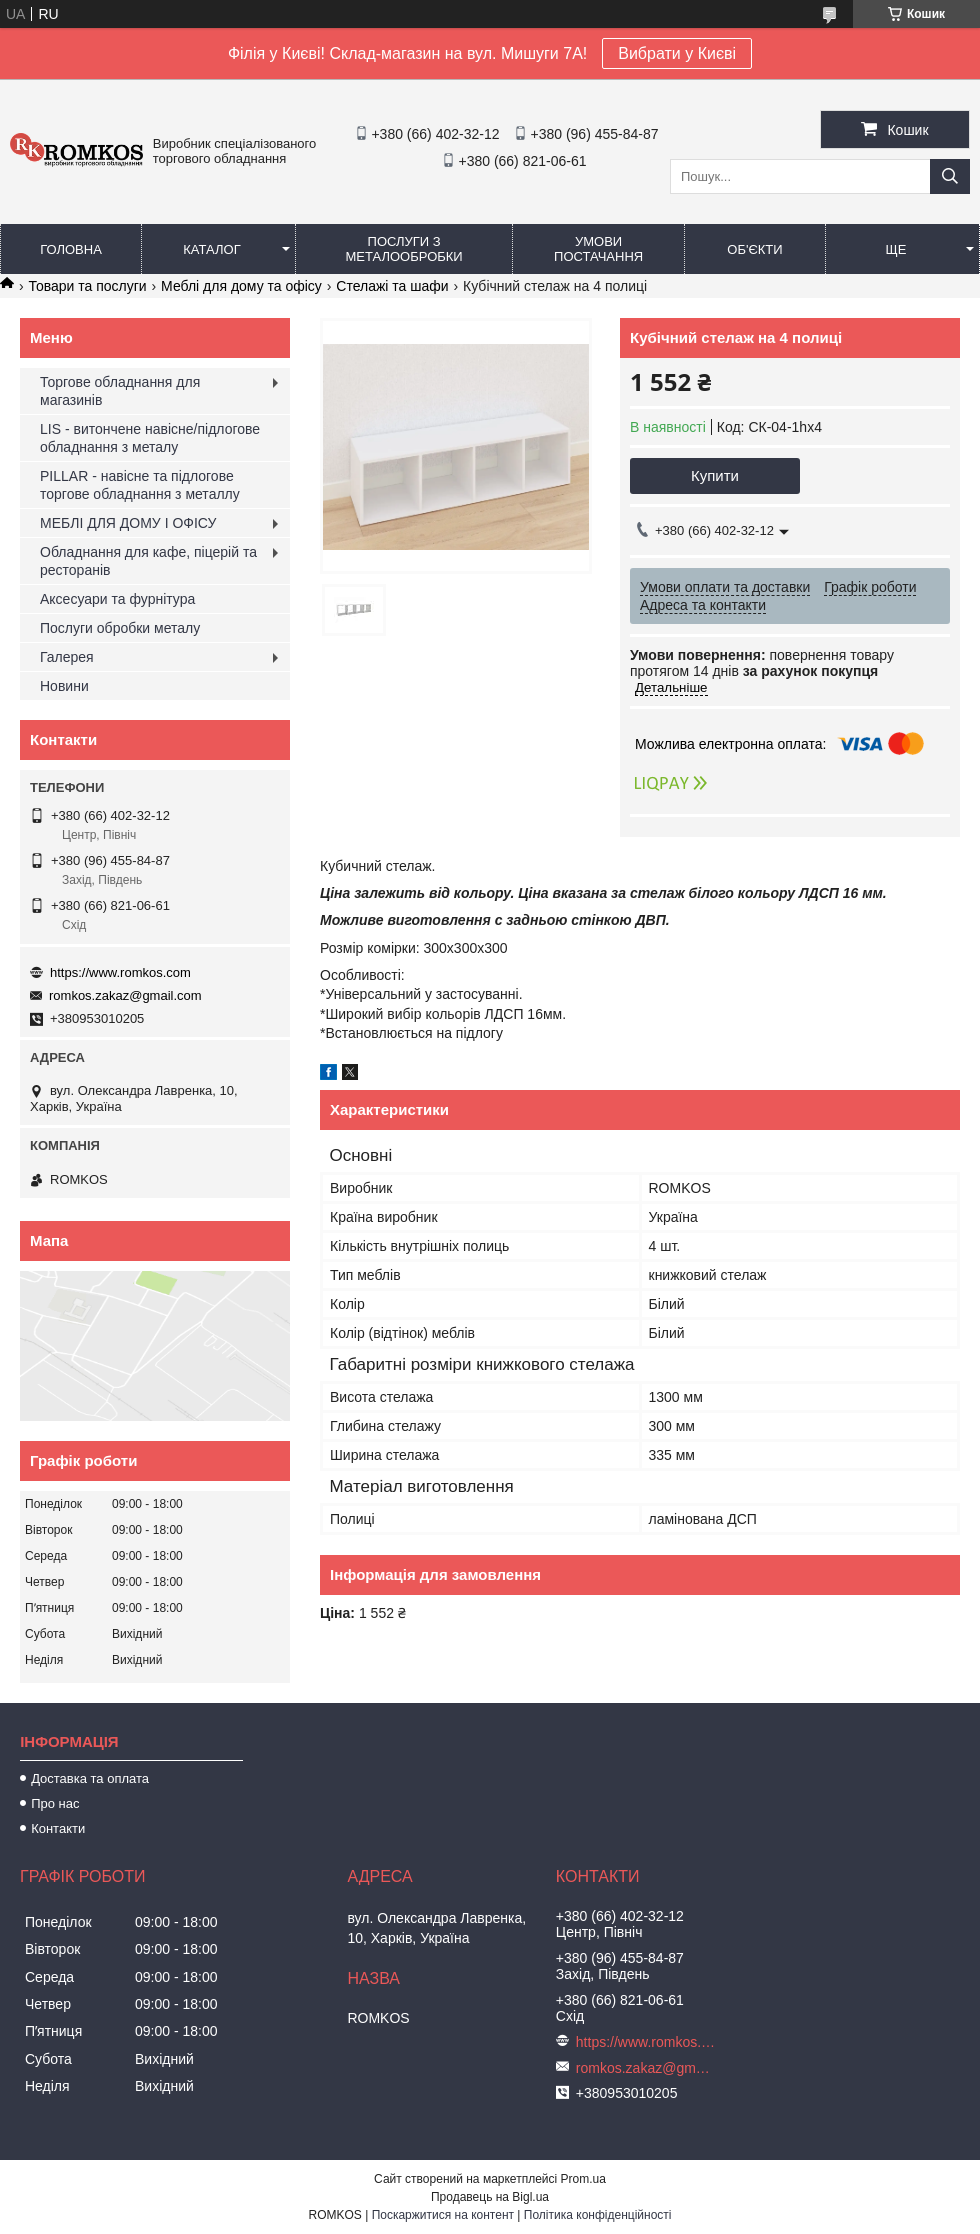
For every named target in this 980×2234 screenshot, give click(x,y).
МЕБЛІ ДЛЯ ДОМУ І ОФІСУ (128, 523)
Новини (64, 686)
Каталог (211, 249)
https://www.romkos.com (120, 972)
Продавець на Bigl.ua (490, 2197)
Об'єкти (754, 249)
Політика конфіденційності (598, 2215)
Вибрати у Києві (677, 53)
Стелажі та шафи (392, 286)
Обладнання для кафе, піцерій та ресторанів (148, 561)
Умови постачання (598, 249)
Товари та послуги (87, 286)
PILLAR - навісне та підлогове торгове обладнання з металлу (140, 485)
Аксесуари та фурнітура (117, 599)
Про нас (55, 1803)
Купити (715, 475)
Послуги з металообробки (404, 249)
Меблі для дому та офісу (241, 286)
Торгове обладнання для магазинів (120, 391)
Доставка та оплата (90, 1778)
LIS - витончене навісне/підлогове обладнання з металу (150, 438)
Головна (71, 249)
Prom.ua (583, 2179)
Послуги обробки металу (120, 628)
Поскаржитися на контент (443, 2215)
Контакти (58, 1828)
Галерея (67, 657)
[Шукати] (950, 176)
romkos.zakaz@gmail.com (125, 995)
